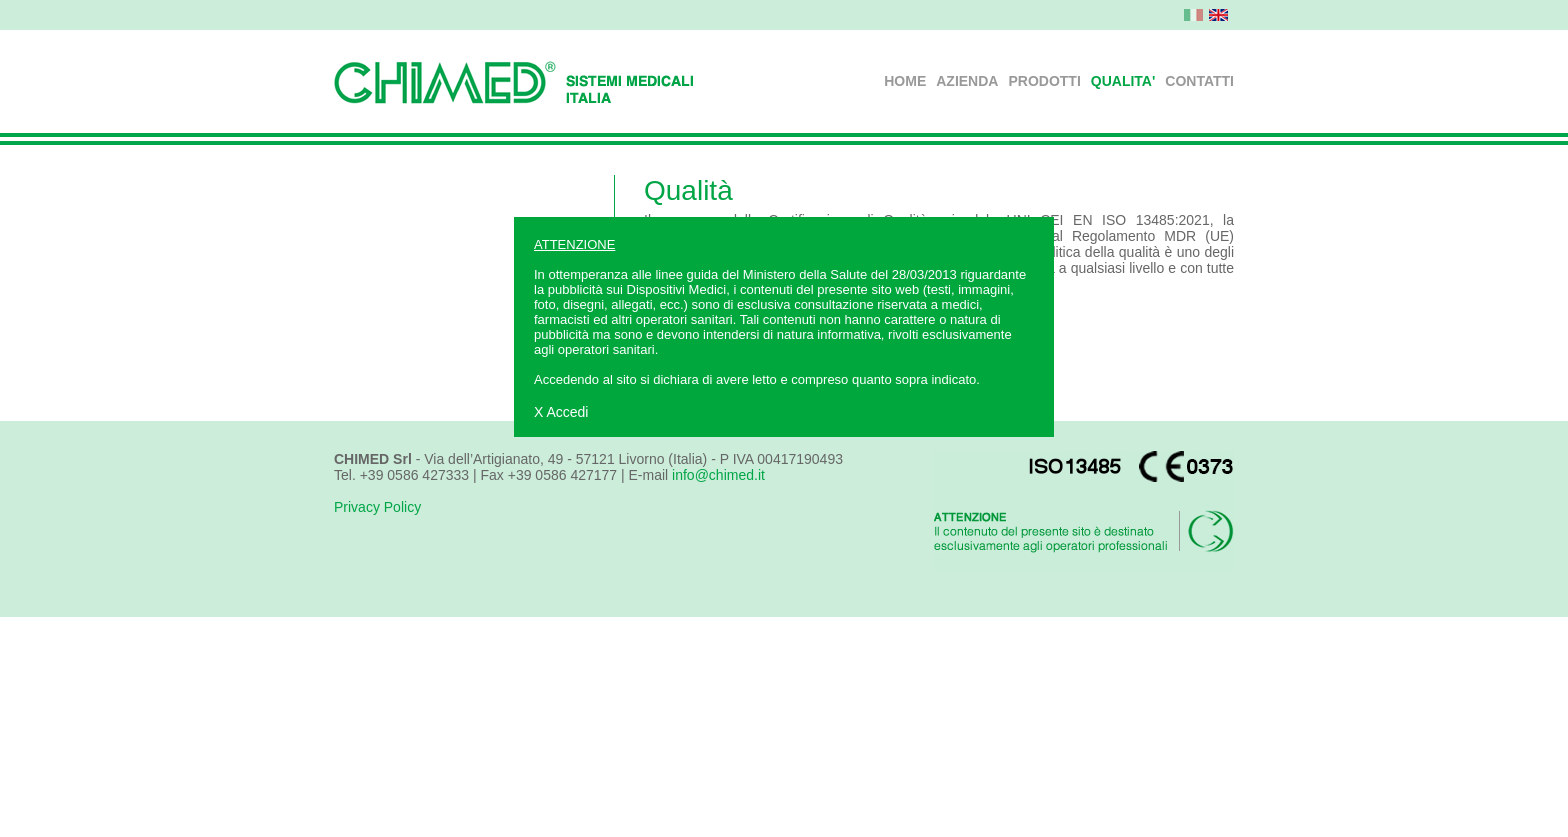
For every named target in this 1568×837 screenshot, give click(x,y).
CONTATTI (1199, 81)
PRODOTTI (1044, 81)
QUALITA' (1123, 81)
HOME (905, 81)
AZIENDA (967, 81)
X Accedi (561, 412)
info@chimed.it (718, 475)
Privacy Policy (377, 507)
